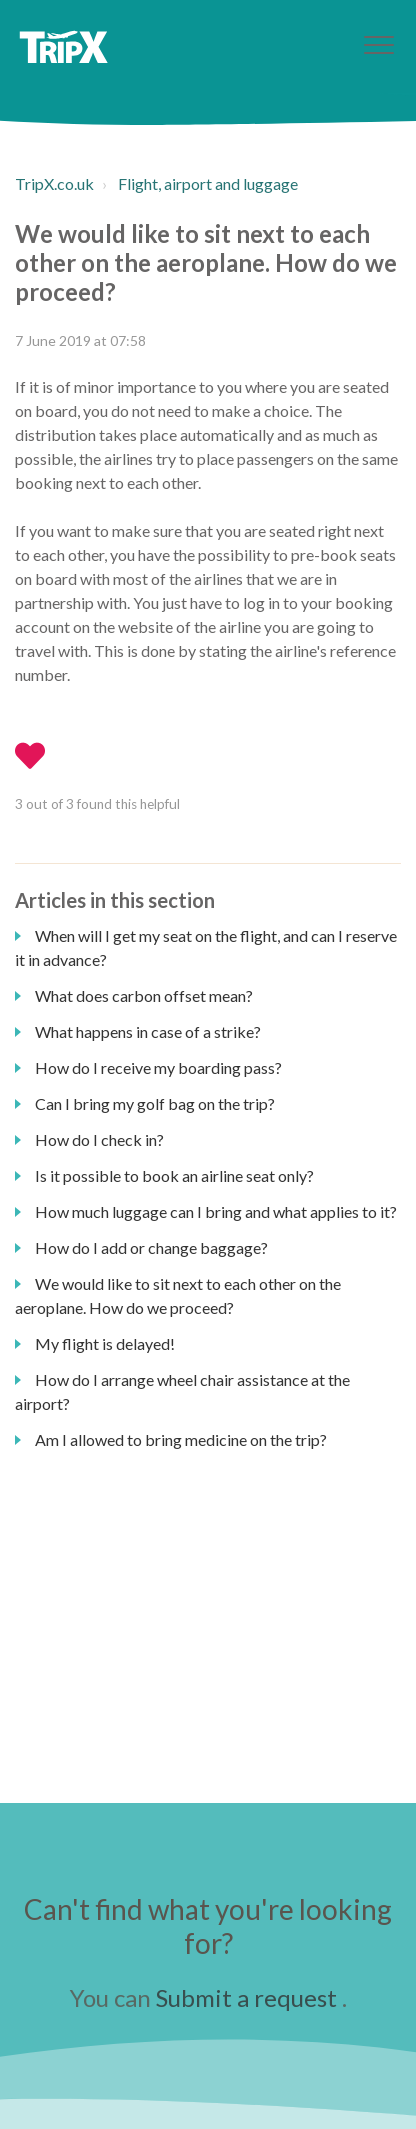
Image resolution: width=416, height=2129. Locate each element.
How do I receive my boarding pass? (158, 1067)
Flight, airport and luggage (208, 183)
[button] (378, 44)
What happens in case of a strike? (148, 1031)
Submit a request (246, 1997)
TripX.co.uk (54, 183)
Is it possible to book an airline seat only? (174, 1175)
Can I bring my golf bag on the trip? (155, 1103)
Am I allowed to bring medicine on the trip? (181, 1439)
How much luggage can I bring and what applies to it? (216, 1211)
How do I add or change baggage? (151, 1247)
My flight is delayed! (105, 1343)
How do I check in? (99, 1139)
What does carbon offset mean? (144, 995)
